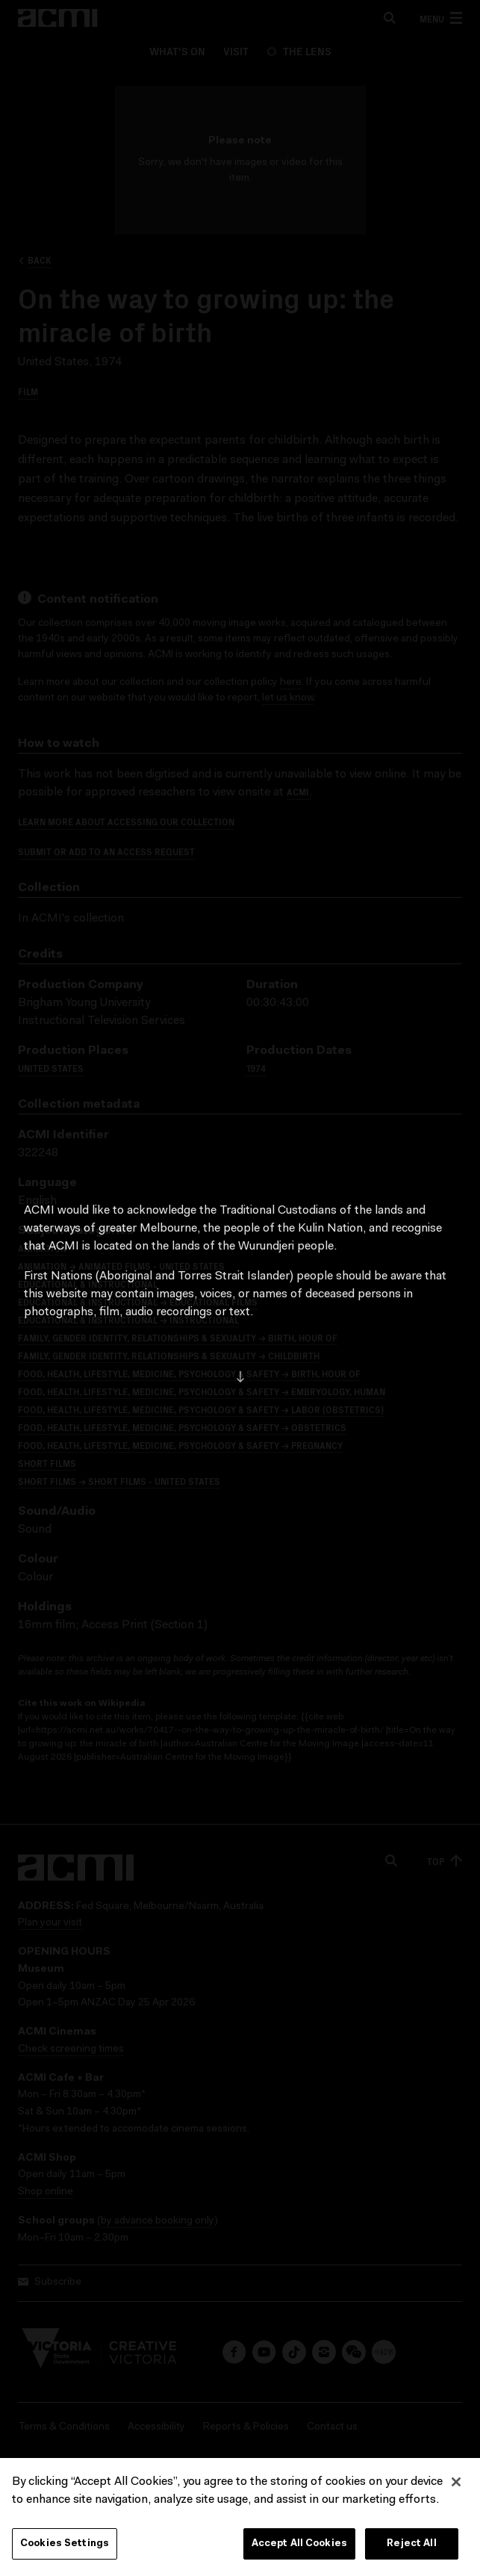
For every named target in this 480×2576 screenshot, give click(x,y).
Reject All (411, 2543)
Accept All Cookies (299, 2543)
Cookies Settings (64, 2543)
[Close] (456, 2481)
